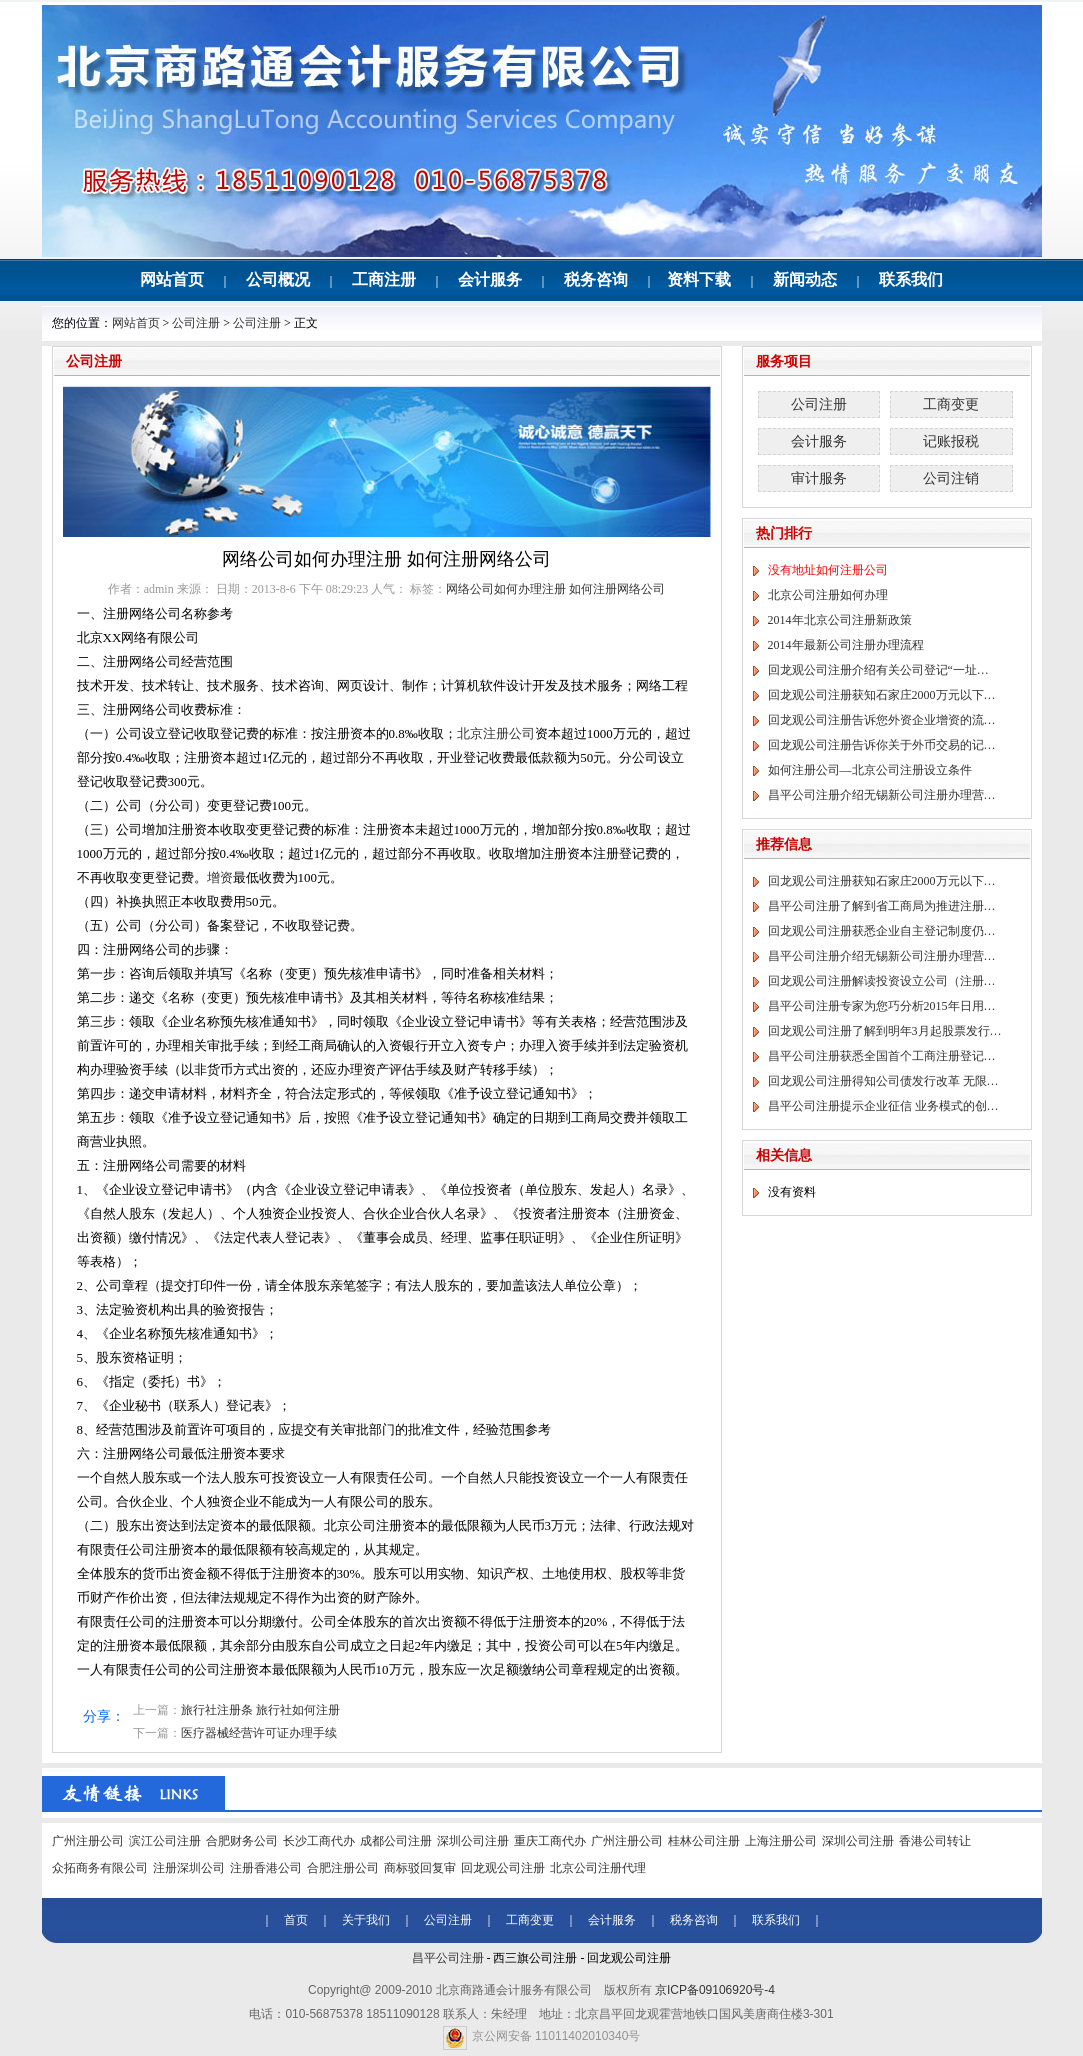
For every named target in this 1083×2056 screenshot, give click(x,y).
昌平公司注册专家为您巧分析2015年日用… (882, 1006)
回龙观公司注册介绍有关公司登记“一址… (878, 670)
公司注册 (196, 323)
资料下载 (699, 279)
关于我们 (366, 1920)
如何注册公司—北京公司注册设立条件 (870, 770)
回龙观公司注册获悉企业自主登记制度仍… (882, 931)
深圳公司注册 (473, 1841)
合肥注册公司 (343, 1868)
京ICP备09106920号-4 (715, 1990)
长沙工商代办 (319, 1841)
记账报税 (951, 441)
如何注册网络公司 (617, 589)
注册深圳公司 (189, 1868)
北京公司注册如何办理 (828, 595)
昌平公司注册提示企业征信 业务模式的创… (883, 1106)
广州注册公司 (88, 1841)
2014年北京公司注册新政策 (840, 620)
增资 (220, 877)
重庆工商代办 (550, 1841)
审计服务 (819, 478)
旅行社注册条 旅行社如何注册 (260, 1710)
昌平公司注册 (448, 1958)
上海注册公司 (781, 1841)
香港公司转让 (935, 1841)
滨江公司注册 (165, 1841)
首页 (296, 1920)
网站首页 (172, 279)
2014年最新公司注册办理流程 (846, 645)
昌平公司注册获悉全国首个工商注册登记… (882, 1056)
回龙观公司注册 (503, 1868)
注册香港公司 (266, 1868)
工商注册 (384, 279)
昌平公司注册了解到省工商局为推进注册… (882, 906)
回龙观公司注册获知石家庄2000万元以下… (882, 695)
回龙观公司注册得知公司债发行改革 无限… (883, 1081)
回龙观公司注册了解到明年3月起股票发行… (885, 1031)
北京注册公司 (496, 733)
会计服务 (490, 279)
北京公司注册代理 (598, 1868)
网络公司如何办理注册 (506, 589)
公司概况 (278, 279)
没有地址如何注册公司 (828, 570)
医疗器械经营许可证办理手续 (259, 1733)
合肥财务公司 (242, 1841)
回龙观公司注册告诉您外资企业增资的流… (882, 720)
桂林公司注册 (704, 1841)
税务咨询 (596, 279)
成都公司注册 (396, 1841)
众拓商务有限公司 (100, 1868)
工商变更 (951, 404)
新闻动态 (805, 279)
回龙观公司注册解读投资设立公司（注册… (882, 981)
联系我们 (911, 279)
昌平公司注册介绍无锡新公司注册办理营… (882, 795)
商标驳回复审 (420, 1868)
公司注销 (951, 478)
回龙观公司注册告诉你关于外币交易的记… (882, 745)
